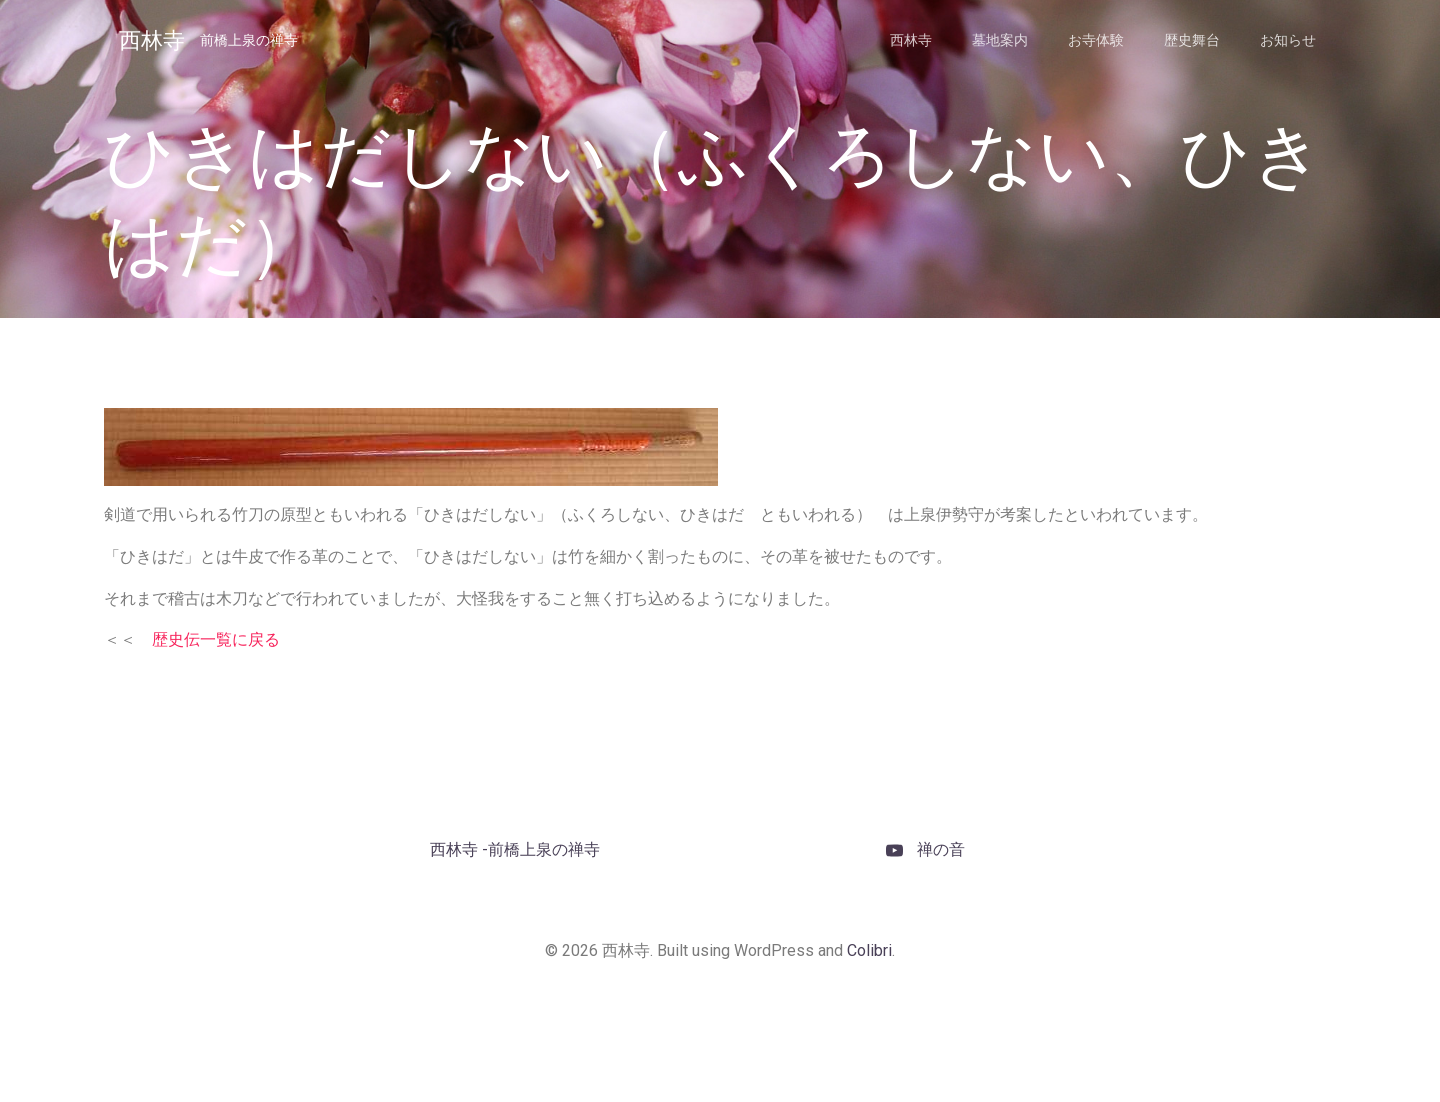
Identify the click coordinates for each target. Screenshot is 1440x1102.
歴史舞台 (1192, 40)
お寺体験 (1096, 40)
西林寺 (911, 40)
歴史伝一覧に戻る (216, 639)
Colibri (869, 950)
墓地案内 (1000, 40)
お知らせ (1288, 40)
